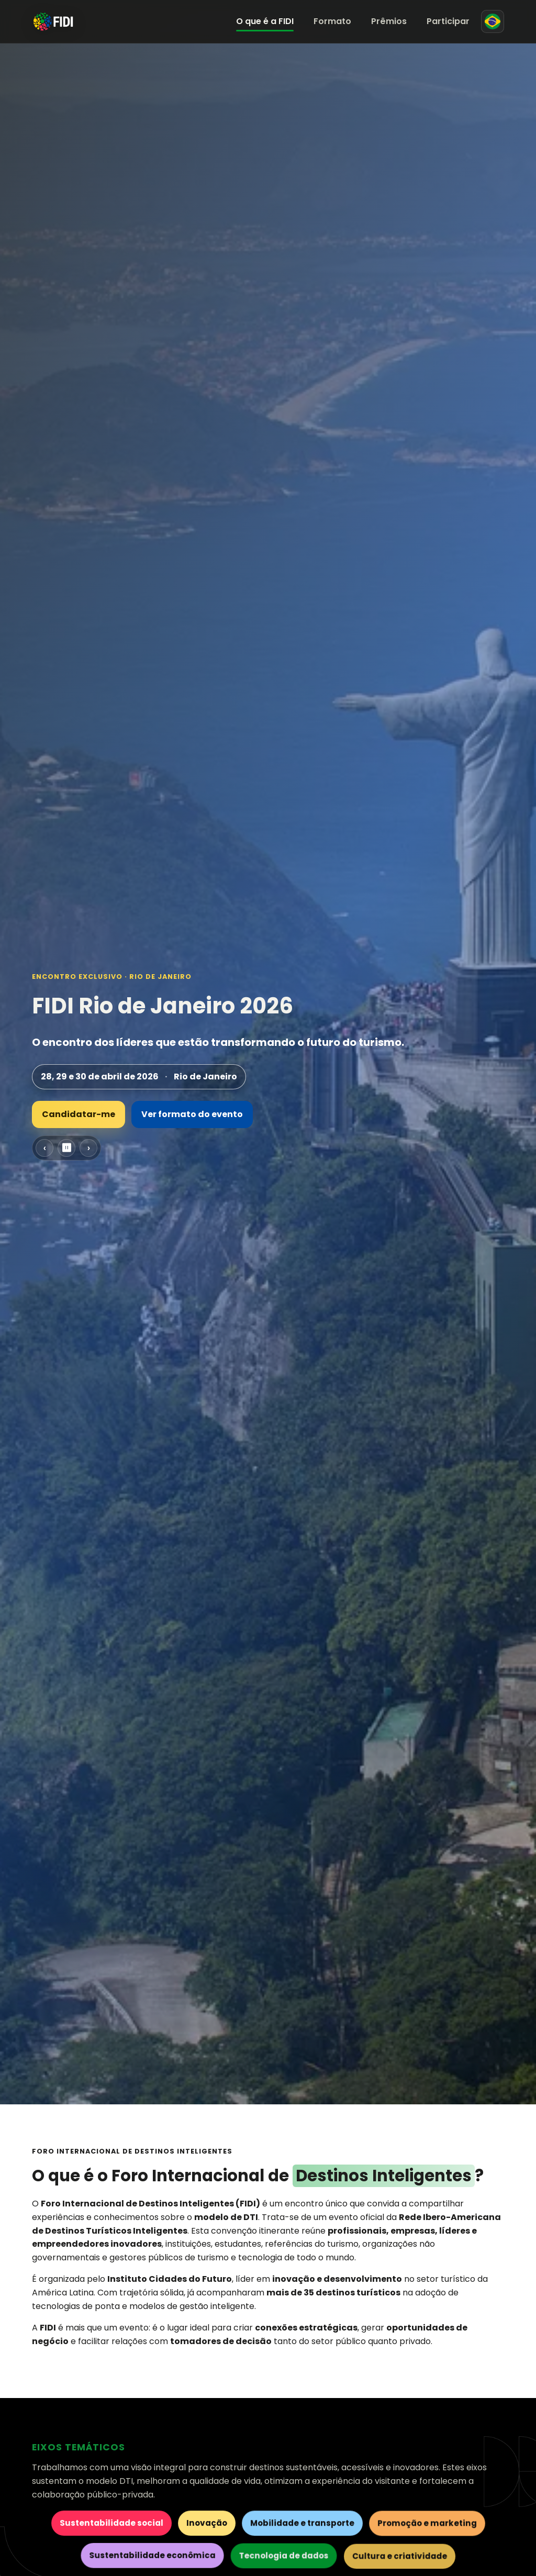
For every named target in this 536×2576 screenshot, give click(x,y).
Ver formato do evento (192, 1114)
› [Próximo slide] (88, 1147)
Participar (448, 21)
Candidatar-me (78, 1114)
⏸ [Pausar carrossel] (66, 1147)
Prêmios (389, 21)
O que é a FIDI (265, 21)
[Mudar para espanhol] (492, 21)
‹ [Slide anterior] (44, 1147)
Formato (332, 21)
